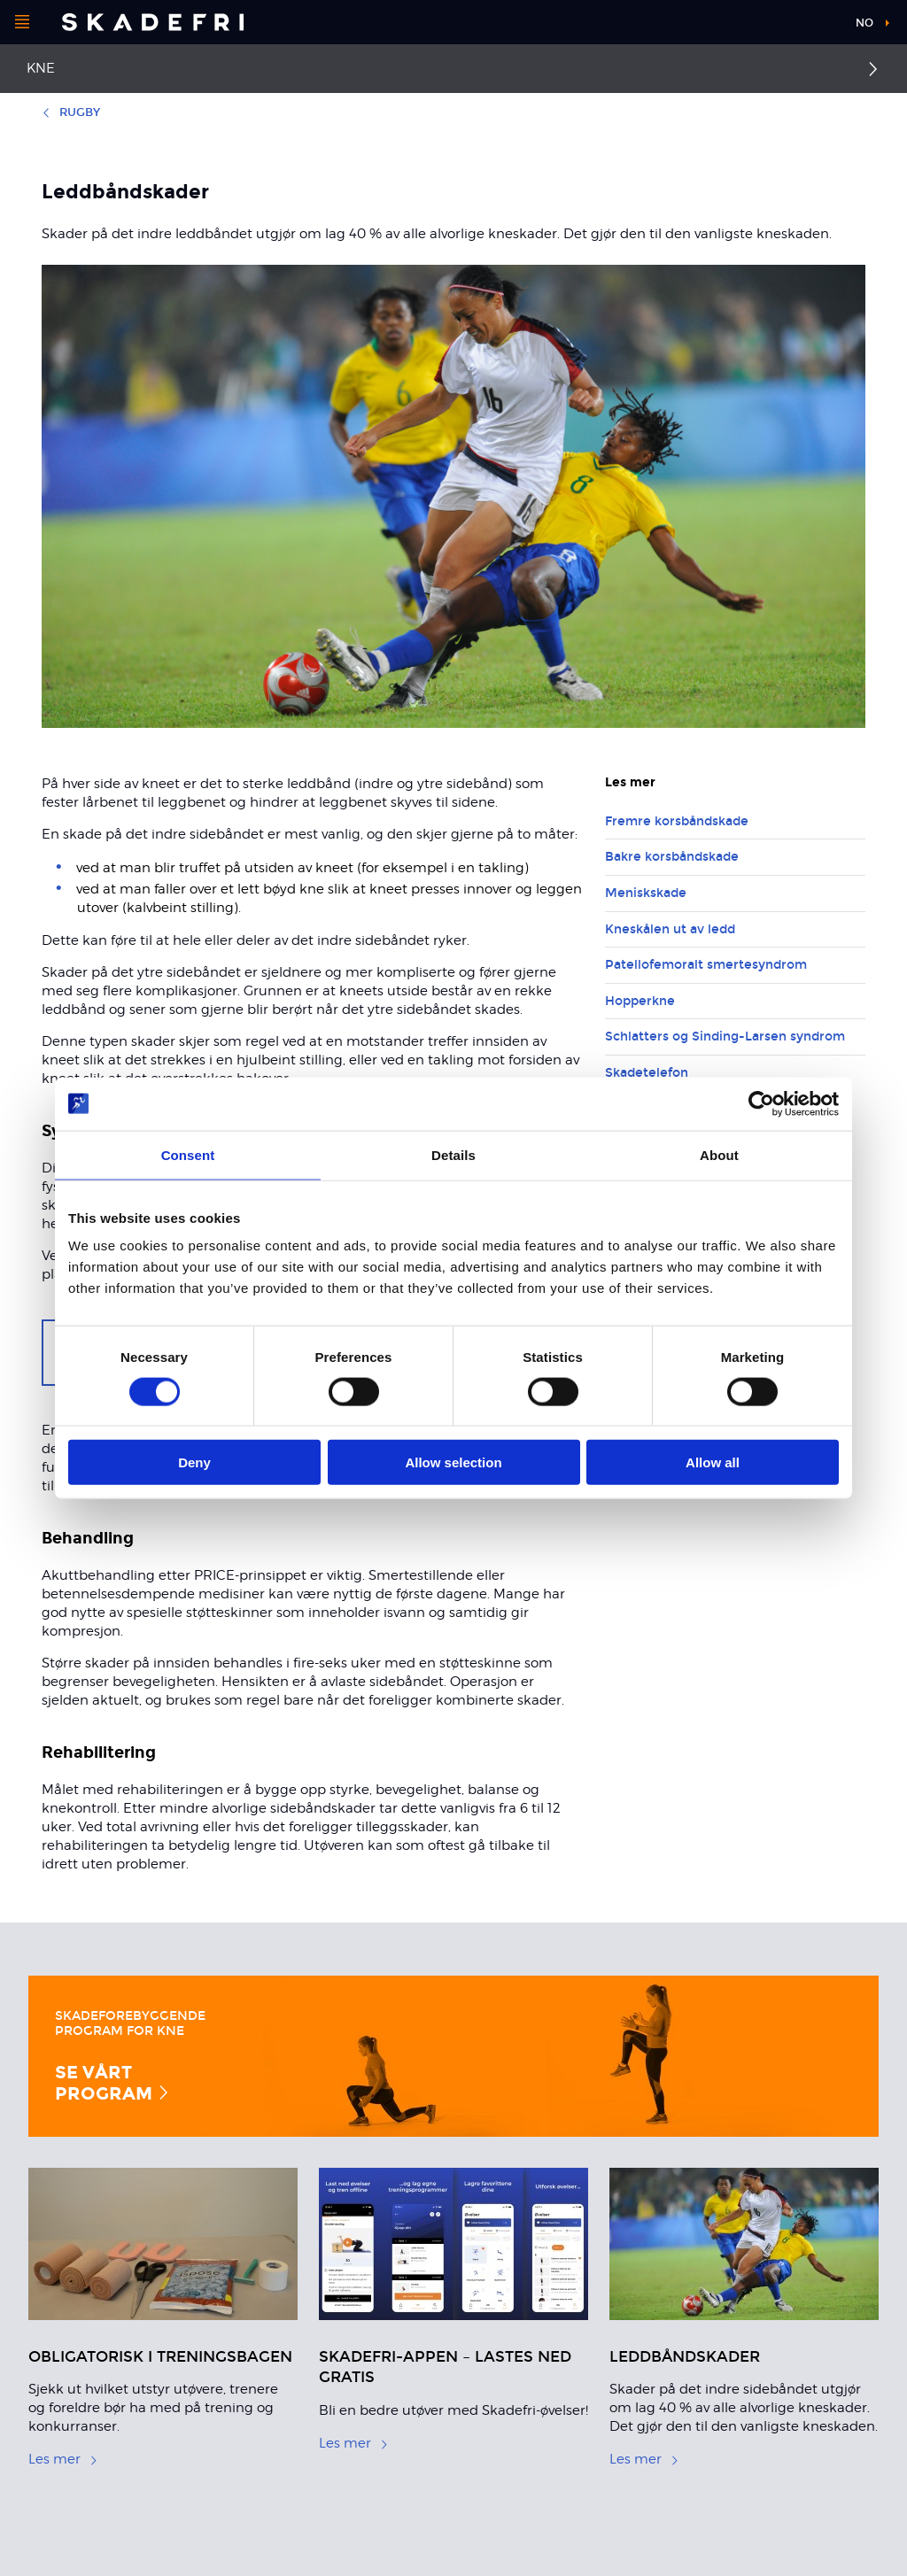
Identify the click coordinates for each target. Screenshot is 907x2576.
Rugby (71, 112)
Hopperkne (640, 1001)
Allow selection (453, 1462)
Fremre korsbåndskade (676, 821)
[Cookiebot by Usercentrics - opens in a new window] (761, 1103)
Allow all (713, 1462)
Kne (41, 68)
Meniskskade (645, 893)
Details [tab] (453, 1154)
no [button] (864, 23)
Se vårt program (113, 2082)
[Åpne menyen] (22, 22)
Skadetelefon (646, 1072)
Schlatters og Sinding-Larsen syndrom (725, 1036)
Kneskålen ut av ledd (670, 929)
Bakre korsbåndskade (672, 856)
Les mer (63, 2459)
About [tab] (719, 1154)
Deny (194, 1462)
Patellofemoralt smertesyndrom (706, 964)
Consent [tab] (188, 1154)
